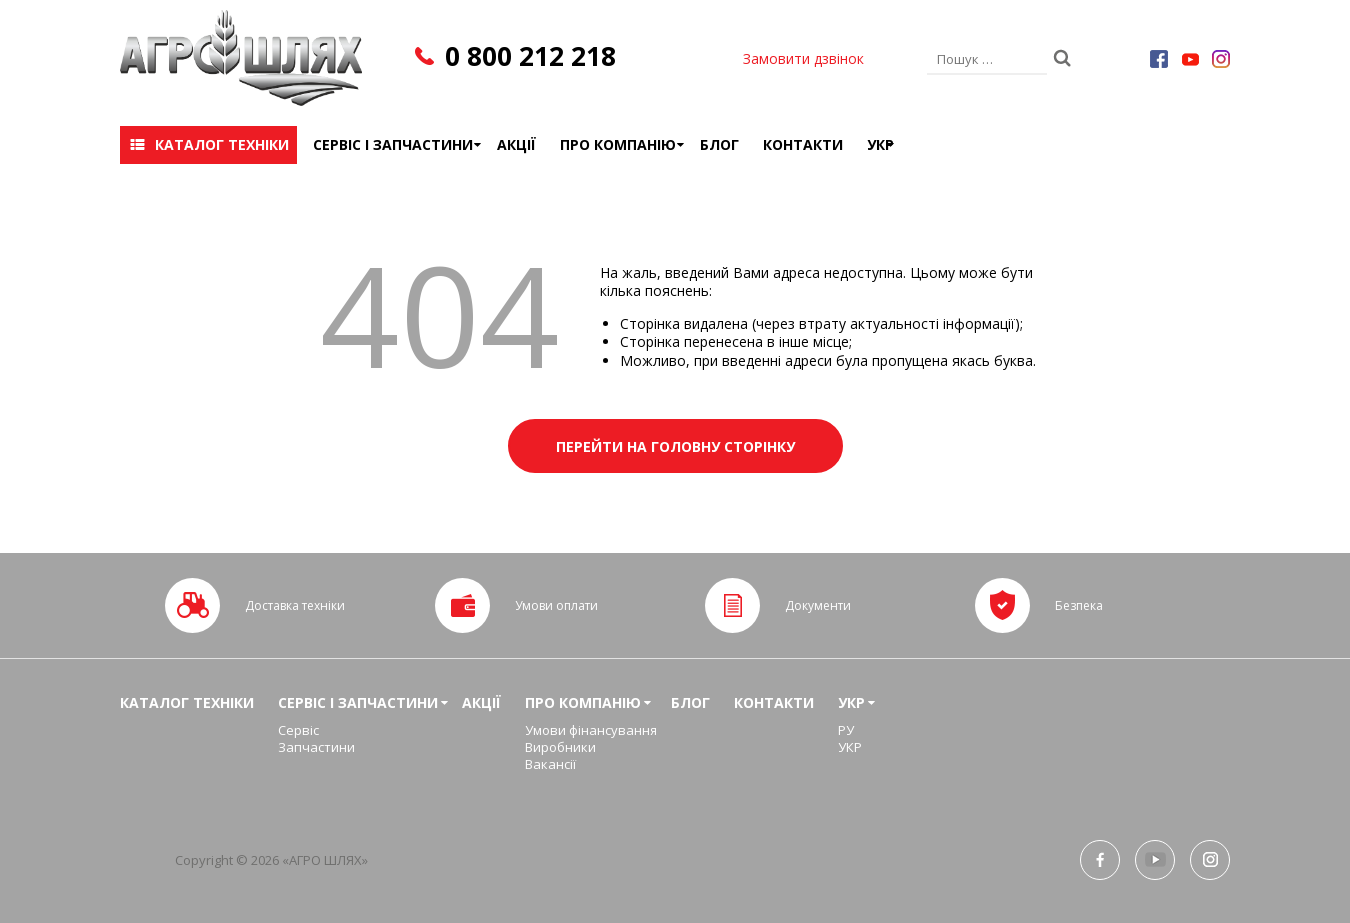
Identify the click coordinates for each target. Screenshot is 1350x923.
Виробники (560, 747)
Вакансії (550, 764)
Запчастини (316, 747)
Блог (719, 144)
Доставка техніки (295, 605)
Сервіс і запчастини (393, 144)
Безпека (1079, 605)
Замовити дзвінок (803, 58)
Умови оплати (556, 605)
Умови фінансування (591, 730)
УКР (880, 144)
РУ (846, 730)
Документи (818, 605)
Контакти (803, 144)
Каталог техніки (222, 144)
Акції (516, 144)
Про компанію (618, 144)
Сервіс (298, 730)
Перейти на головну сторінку (675, 446)
